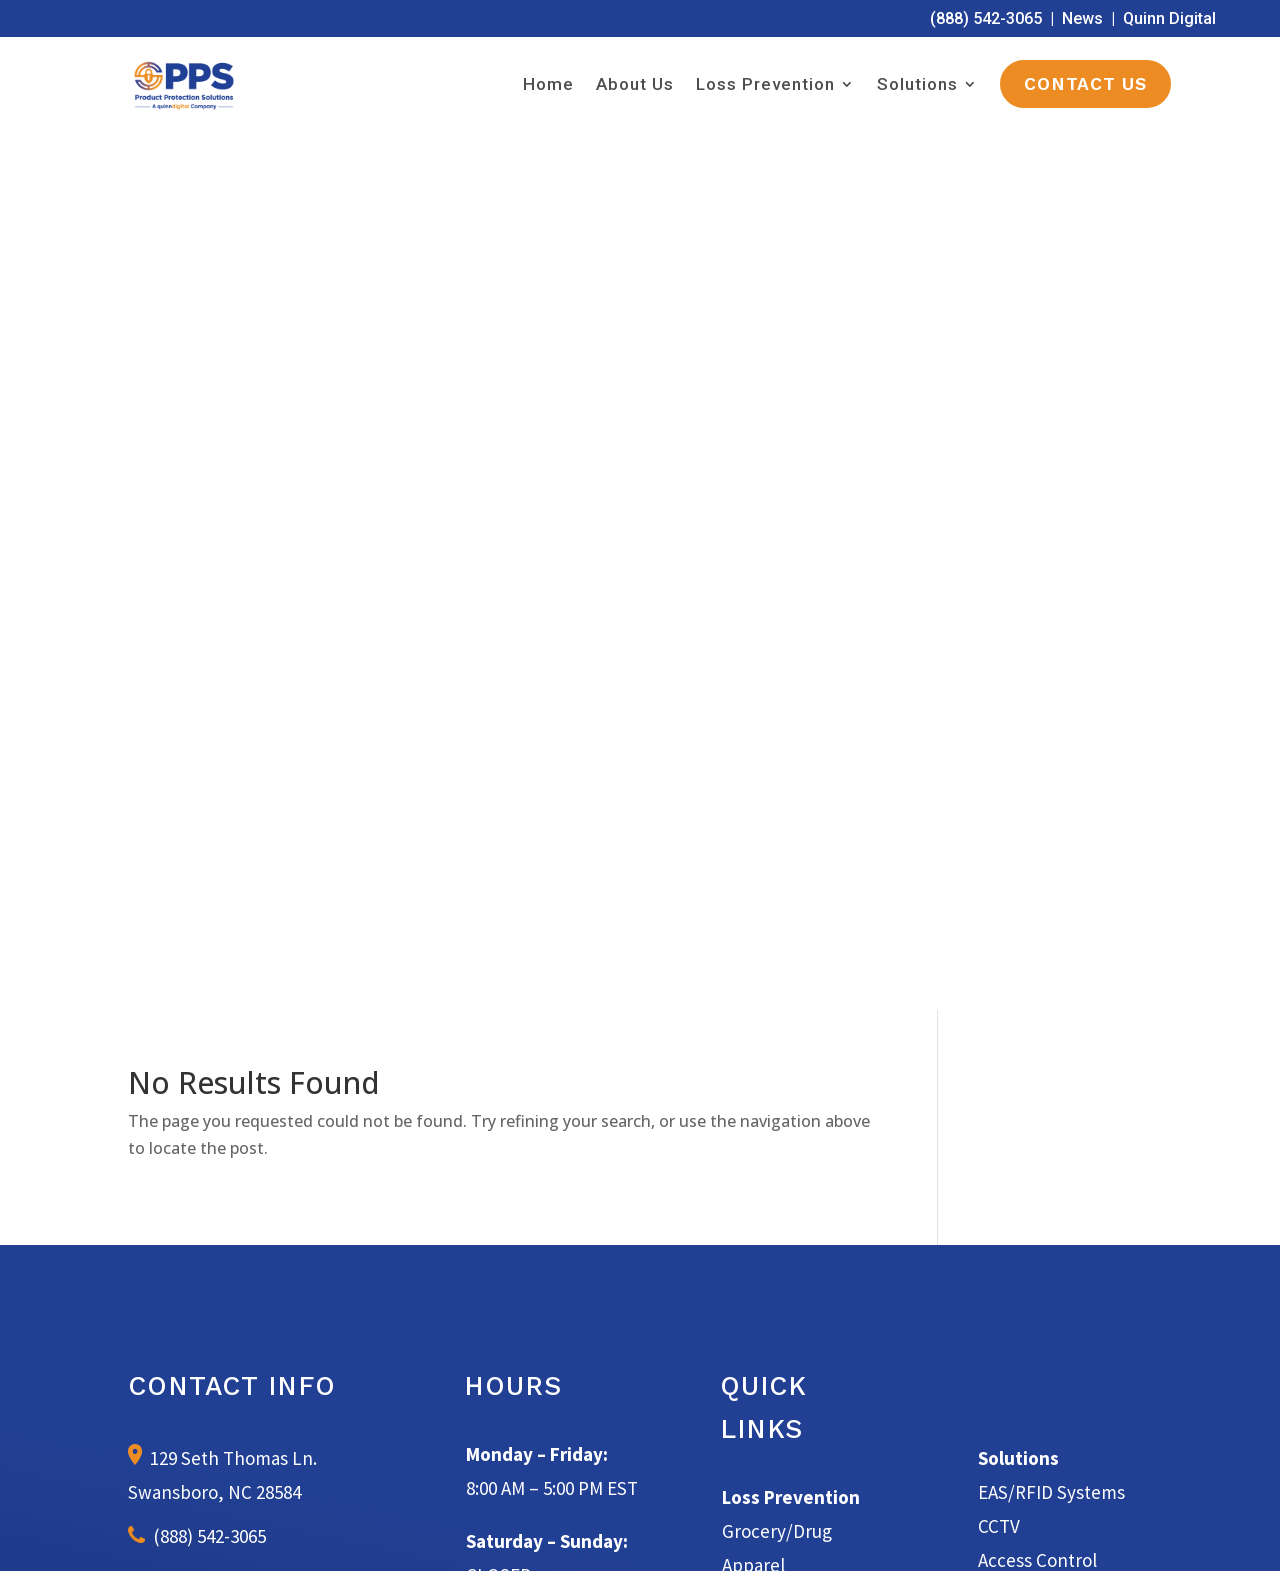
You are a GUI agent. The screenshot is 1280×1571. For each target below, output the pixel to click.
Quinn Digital (1169, 18)
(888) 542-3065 (986, 18)
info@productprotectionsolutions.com (252, 729)
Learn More (640, 1204)
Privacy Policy (847, 1532)
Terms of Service (742, 1532)
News (1082, 18)
